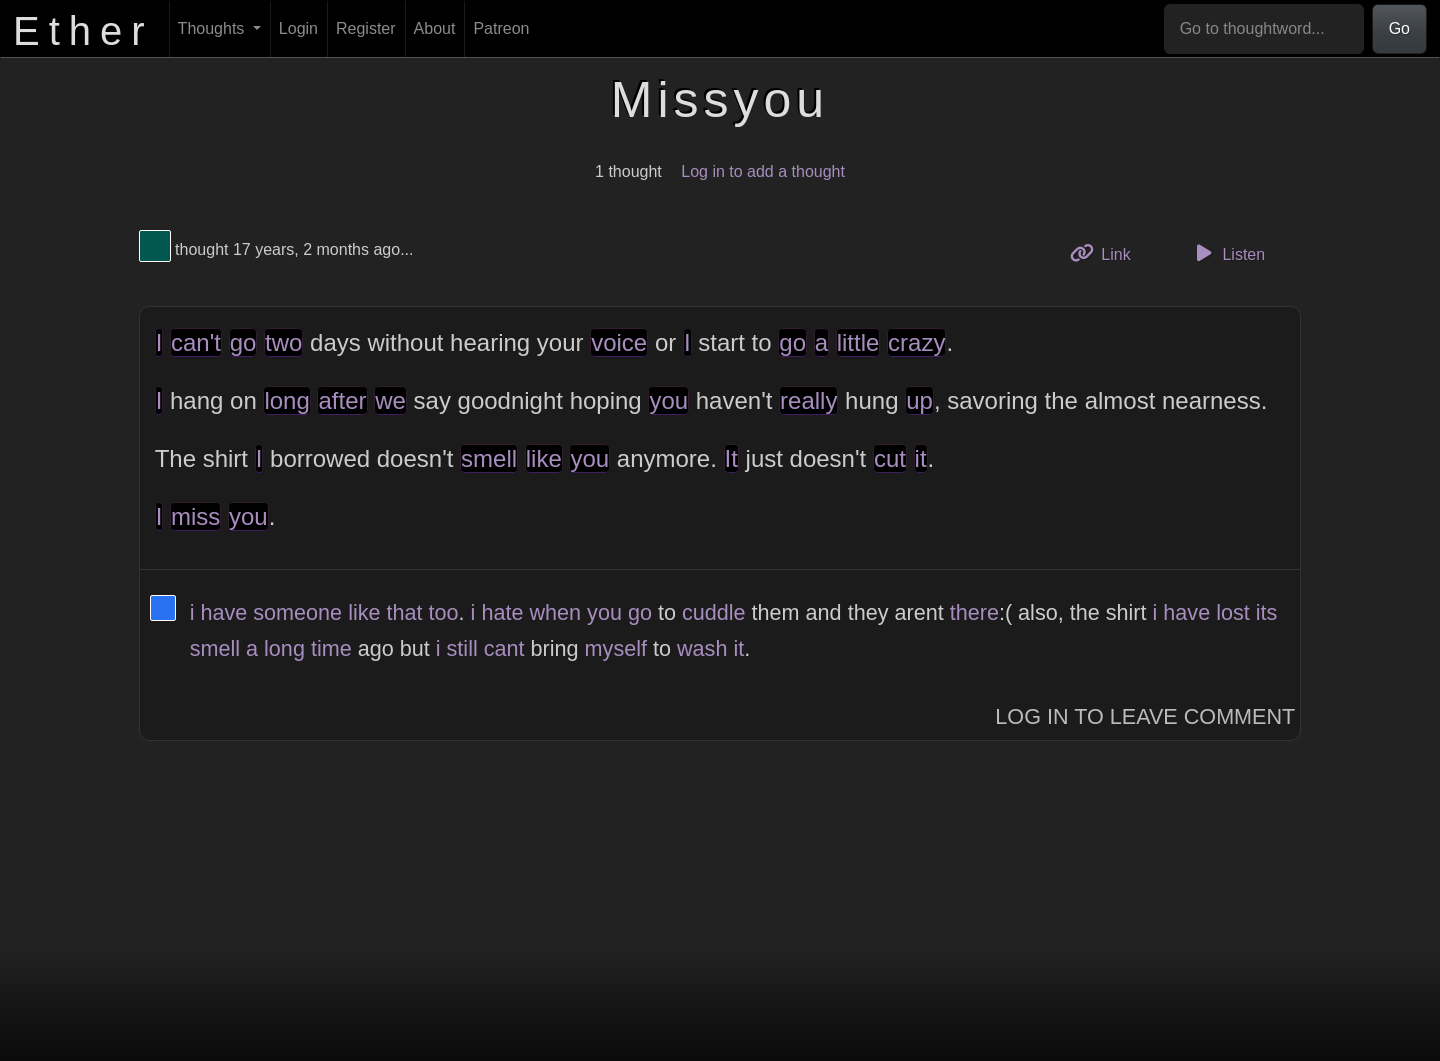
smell (489, 458)
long (286, 400)
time (331, 648)
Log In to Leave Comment (1145, 716)
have (223, 612)
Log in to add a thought (763, 171)
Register (366, 28)
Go (1399, 28)
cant (504, 648)
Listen (1227, 253)
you (668, 400)
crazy (916, 342)
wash (702, 648)
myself (616, 648)
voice (619, 342)
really (808, 400)
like (544, 458)
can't (196, 342)
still (462, 648)
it (921, 458)
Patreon (501, 28)
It (731, 458)
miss (195, 516)
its (1267, 612)
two (283, 342)
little (858, 342)
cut (890, 458)
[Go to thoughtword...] (1264, 29)
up (919, 400)
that (405, 612)
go (243, 342)
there (974, 612)
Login (298, 28)
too (444, 612)
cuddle (714, 612)
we (390, 400)
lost (1233, 612)
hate (502, 612)
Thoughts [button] (213, 28)
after (342, 400)
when (555, 612)
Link (1108, 252)
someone (297, 612)
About (435, 28)
